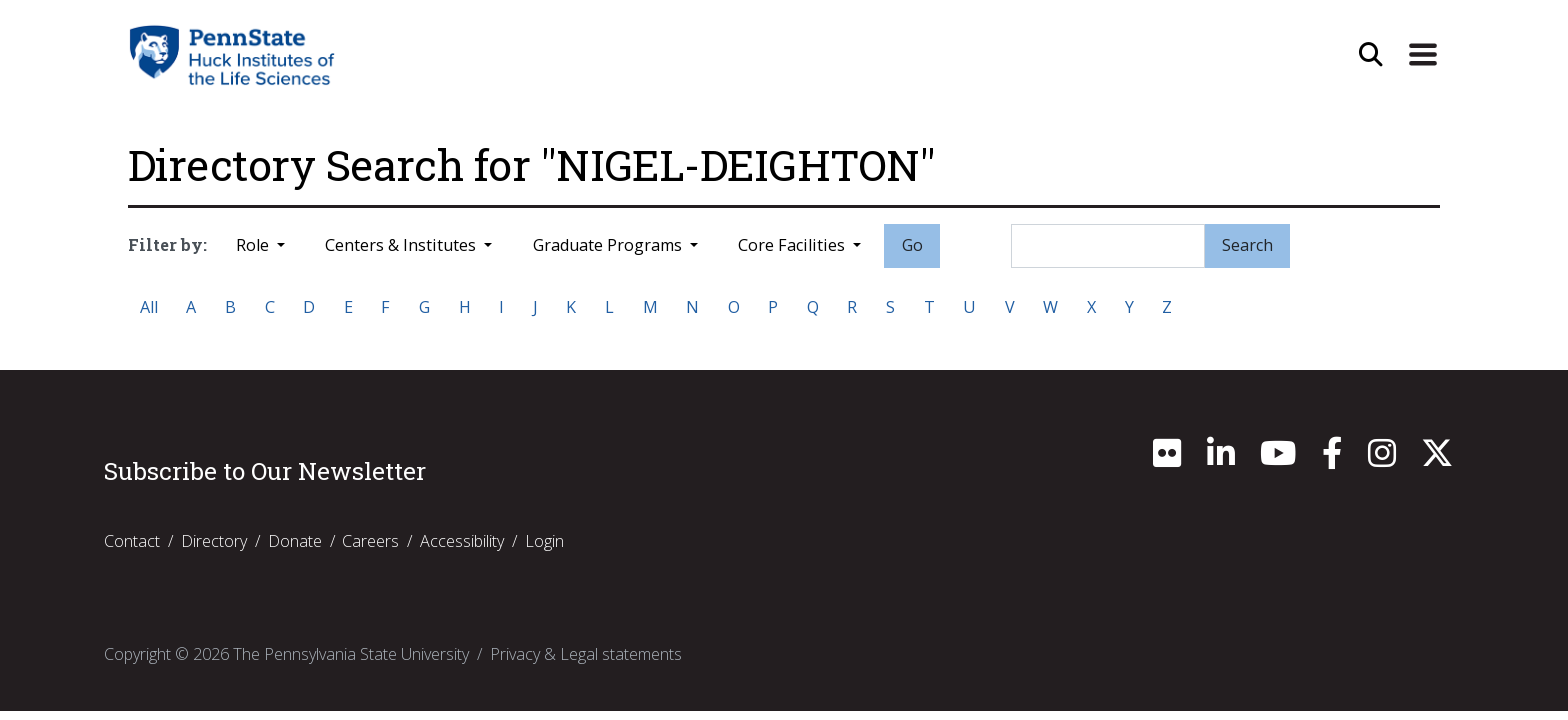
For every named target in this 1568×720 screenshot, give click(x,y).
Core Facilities (793, 245)
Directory (214, 541)
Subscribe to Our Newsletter (265, 471)
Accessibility (462, 541)
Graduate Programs (609, 245)
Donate (295, 541)
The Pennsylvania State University (351, 654)
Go (912, 245)
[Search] (1108, 246)
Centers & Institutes (402, 245)
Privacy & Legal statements (586, 654)
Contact (132, 541)
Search (1247, 245)
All (149, 307)
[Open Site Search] (1371, 55)
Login (544, 541)
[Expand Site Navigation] (1423, 55)
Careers (370, 541)
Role (254, 245)
